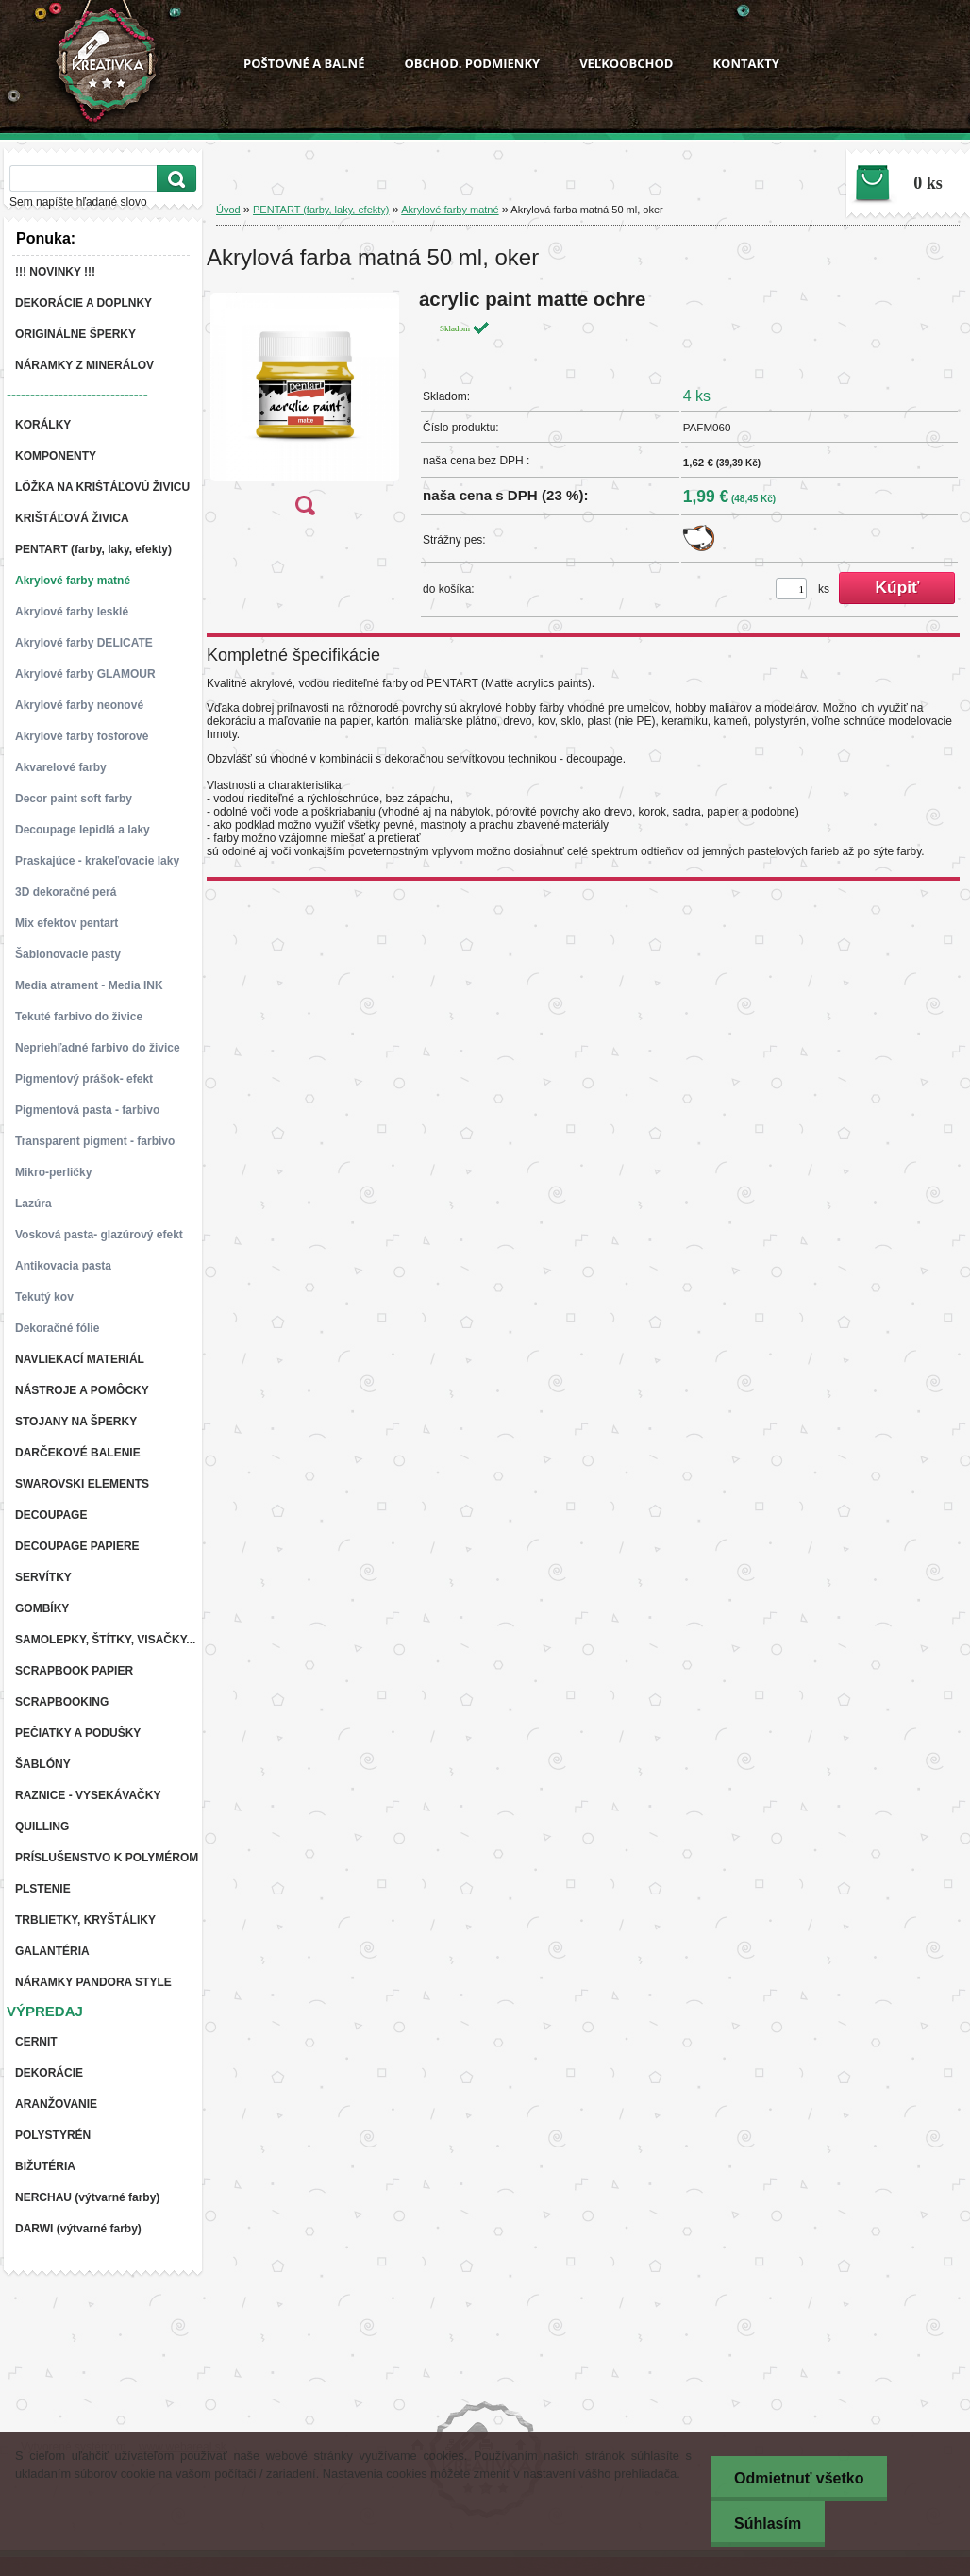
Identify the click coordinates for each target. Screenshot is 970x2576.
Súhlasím (767, 2524)
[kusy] (791, 588)
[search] (173, 179)
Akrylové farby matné (449, 209)
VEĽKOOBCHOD (626, 63)
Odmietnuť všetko (798, 2478)
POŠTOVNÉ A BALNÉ (303, 63)
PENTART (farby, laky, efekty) (321, 209)
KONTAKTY (745, 63)
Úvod (228, 209)
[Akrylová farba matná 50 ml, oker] (305, 408)
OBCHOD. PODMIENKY (472, 63)
